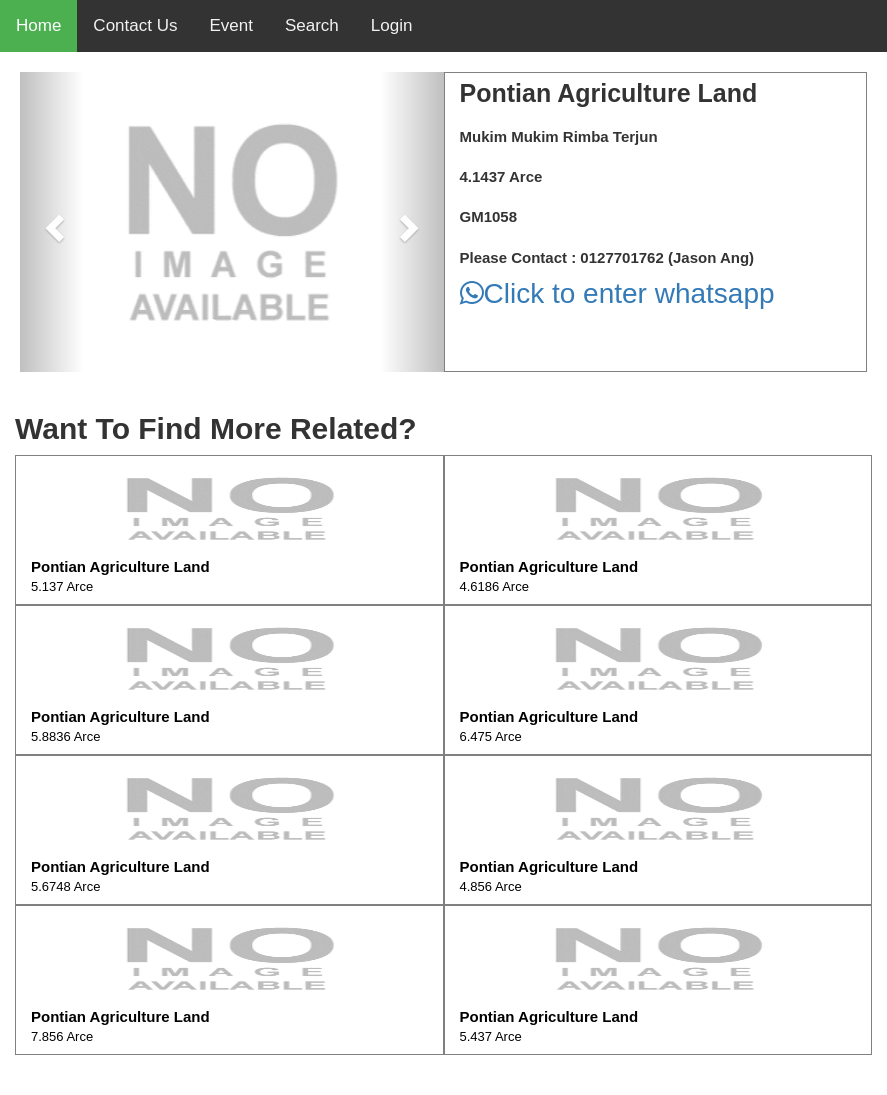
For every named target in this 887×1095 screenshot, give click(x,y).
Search (312, 25)
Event (230, 25)
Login (392, 25)
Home (38, 25)
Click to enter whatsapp (617, 293)
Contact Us (135, 25)
